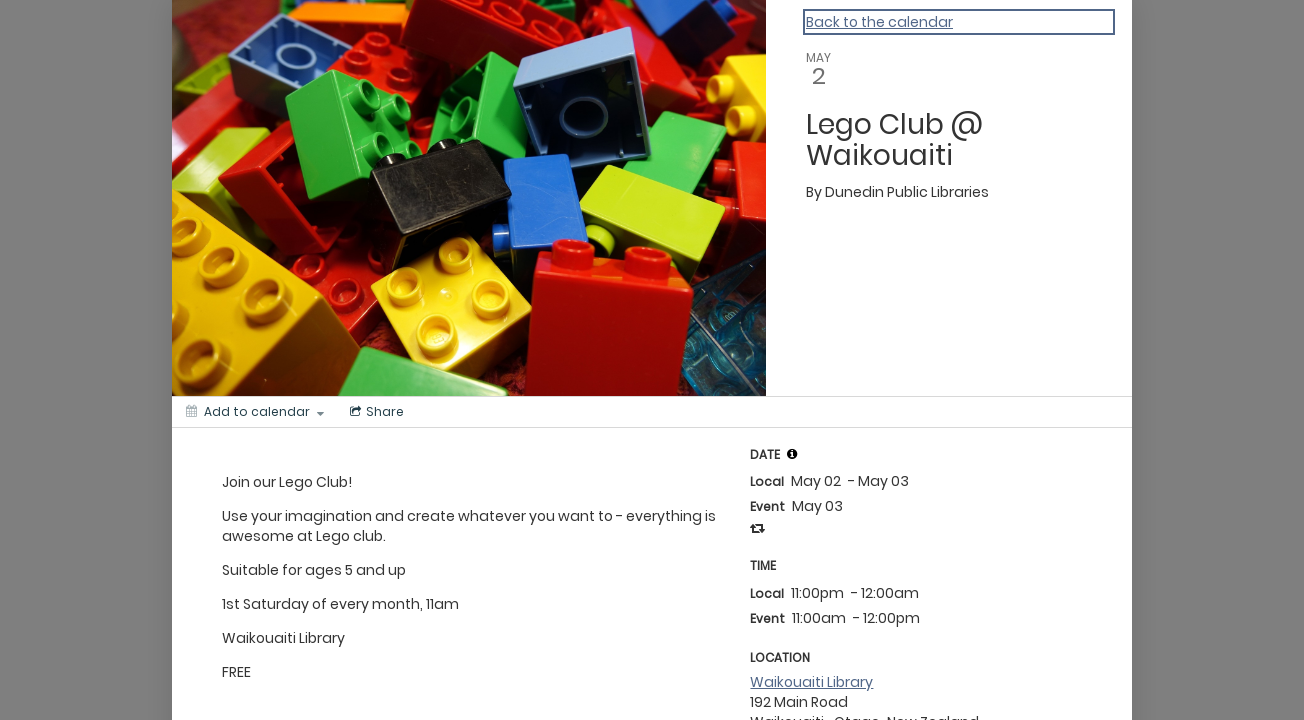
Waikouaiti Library (811, 682)
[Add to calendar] (255, 412)
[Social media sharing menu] (375, 412)
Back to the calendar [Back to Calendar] (879, 22)
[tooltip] (792, 454)
